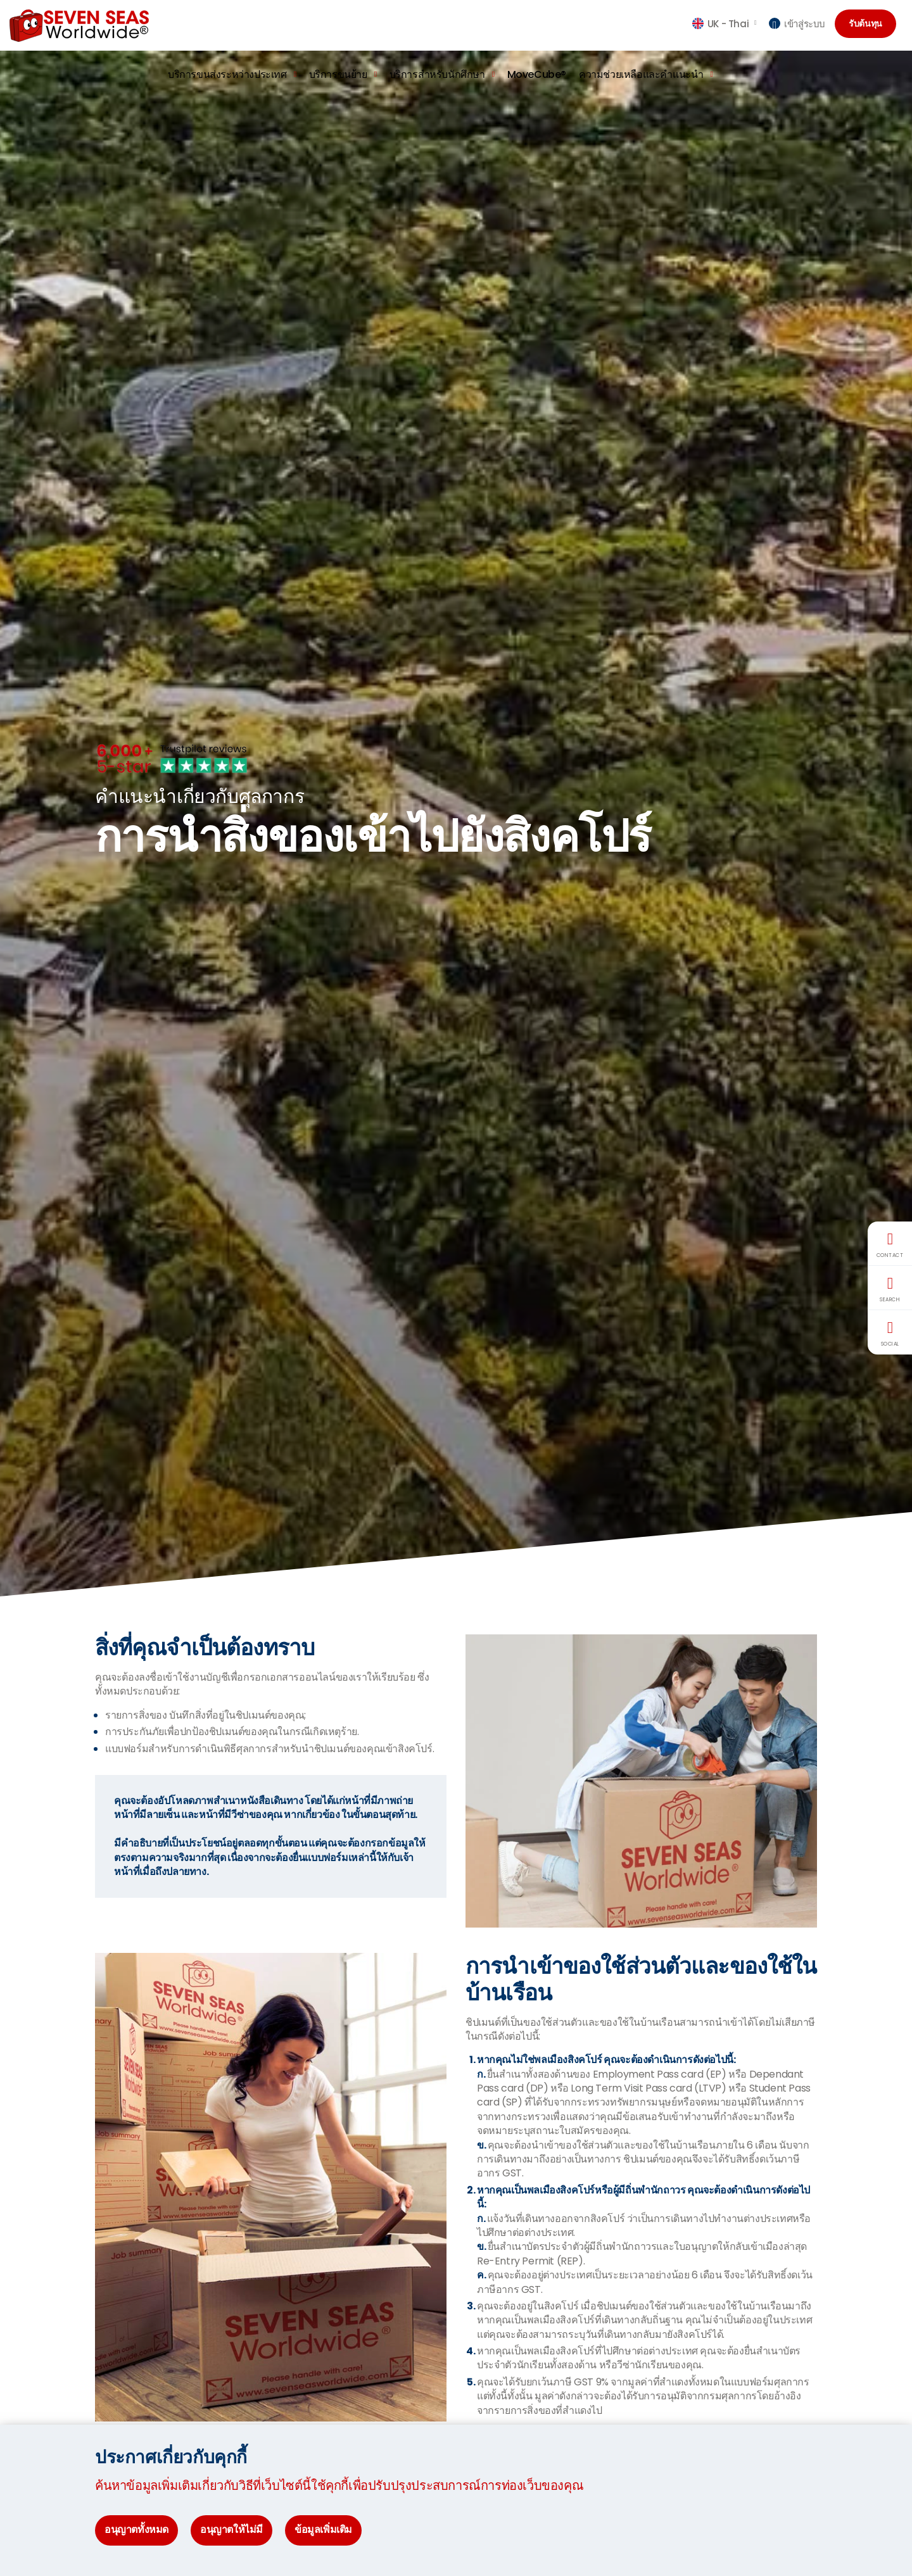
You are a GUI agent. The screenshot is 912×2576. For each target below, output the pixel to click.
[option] (456, 823)
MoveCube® (536, 74)
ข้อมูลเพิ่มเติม (323, 2529)
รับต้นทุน (869, 24)
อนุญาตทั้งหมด (136, 2529)
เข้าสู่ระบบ (797, 23)
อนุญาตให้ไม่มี (231, 2529)
